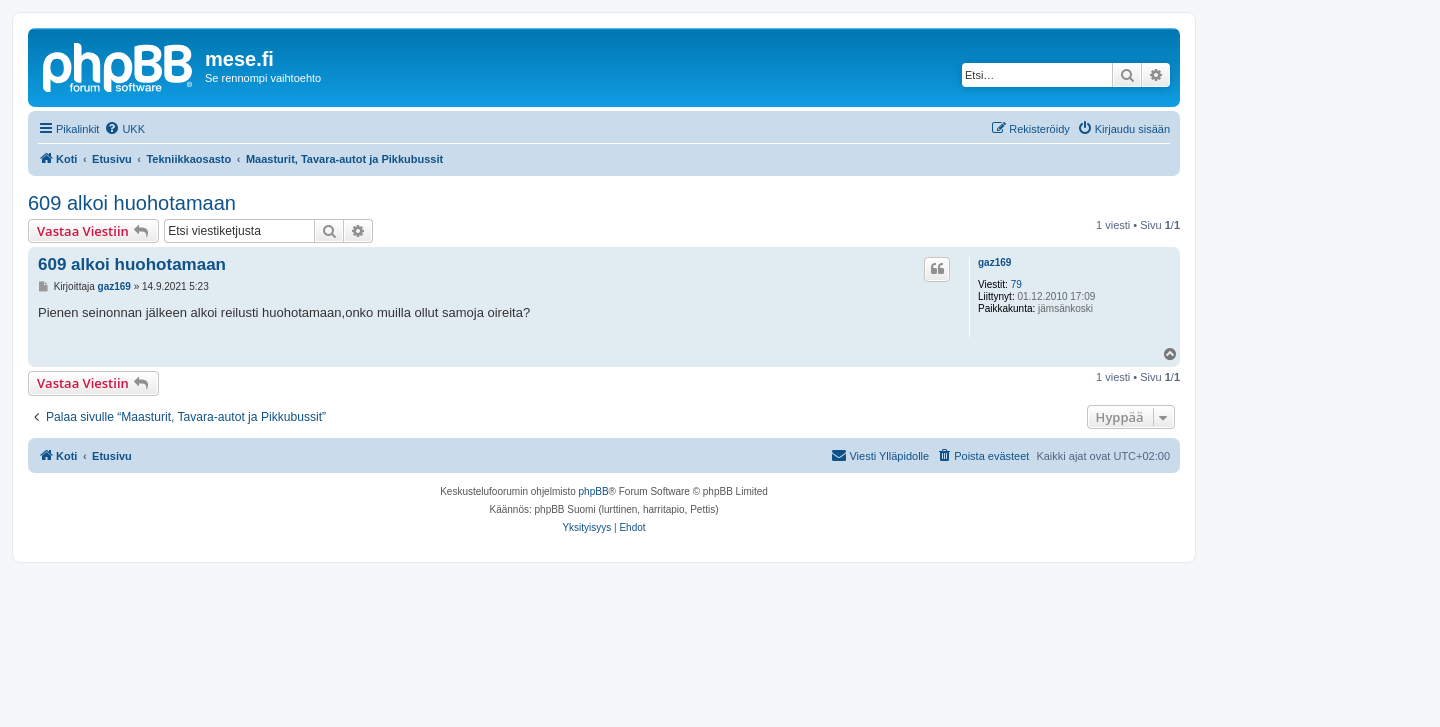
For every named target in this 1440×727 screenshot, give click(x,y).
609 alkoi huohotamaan (132, 203)
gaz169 (994, 262)
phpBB (594, 491)
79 (1016, 284)
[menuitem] (124, 129)
